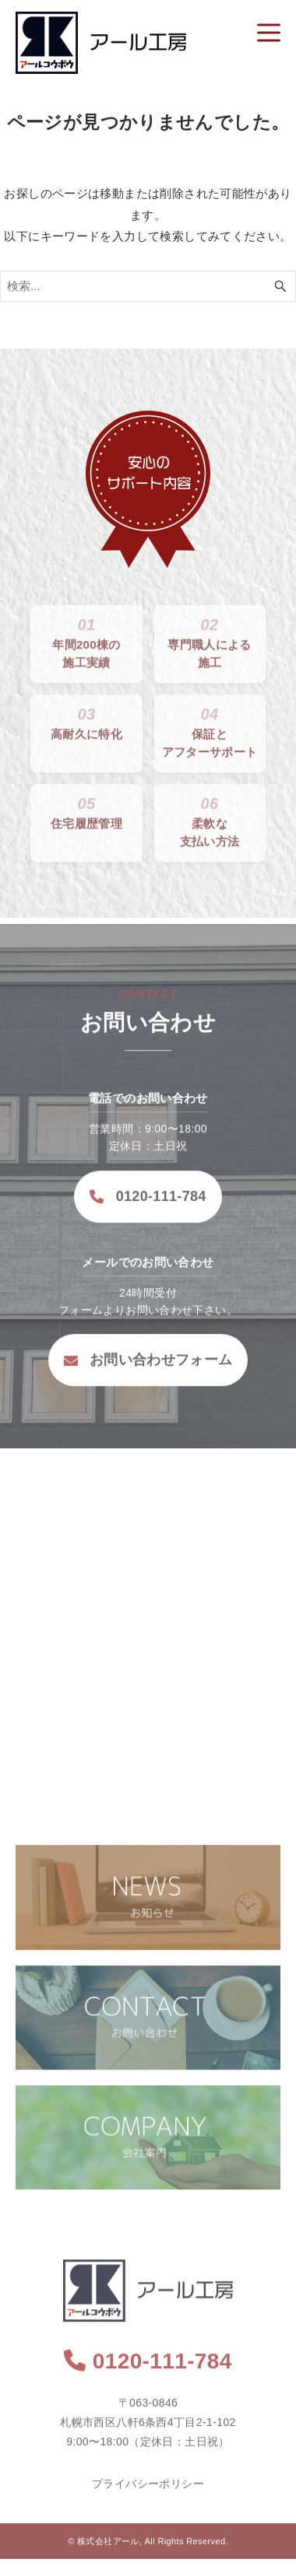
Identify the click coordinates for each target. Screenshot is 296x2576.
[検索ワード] (148, 286)
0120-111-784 (148, 1205)
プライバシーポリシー (148, 2493)
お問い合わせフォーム (147, 1369)
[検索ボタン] (280, 286)
